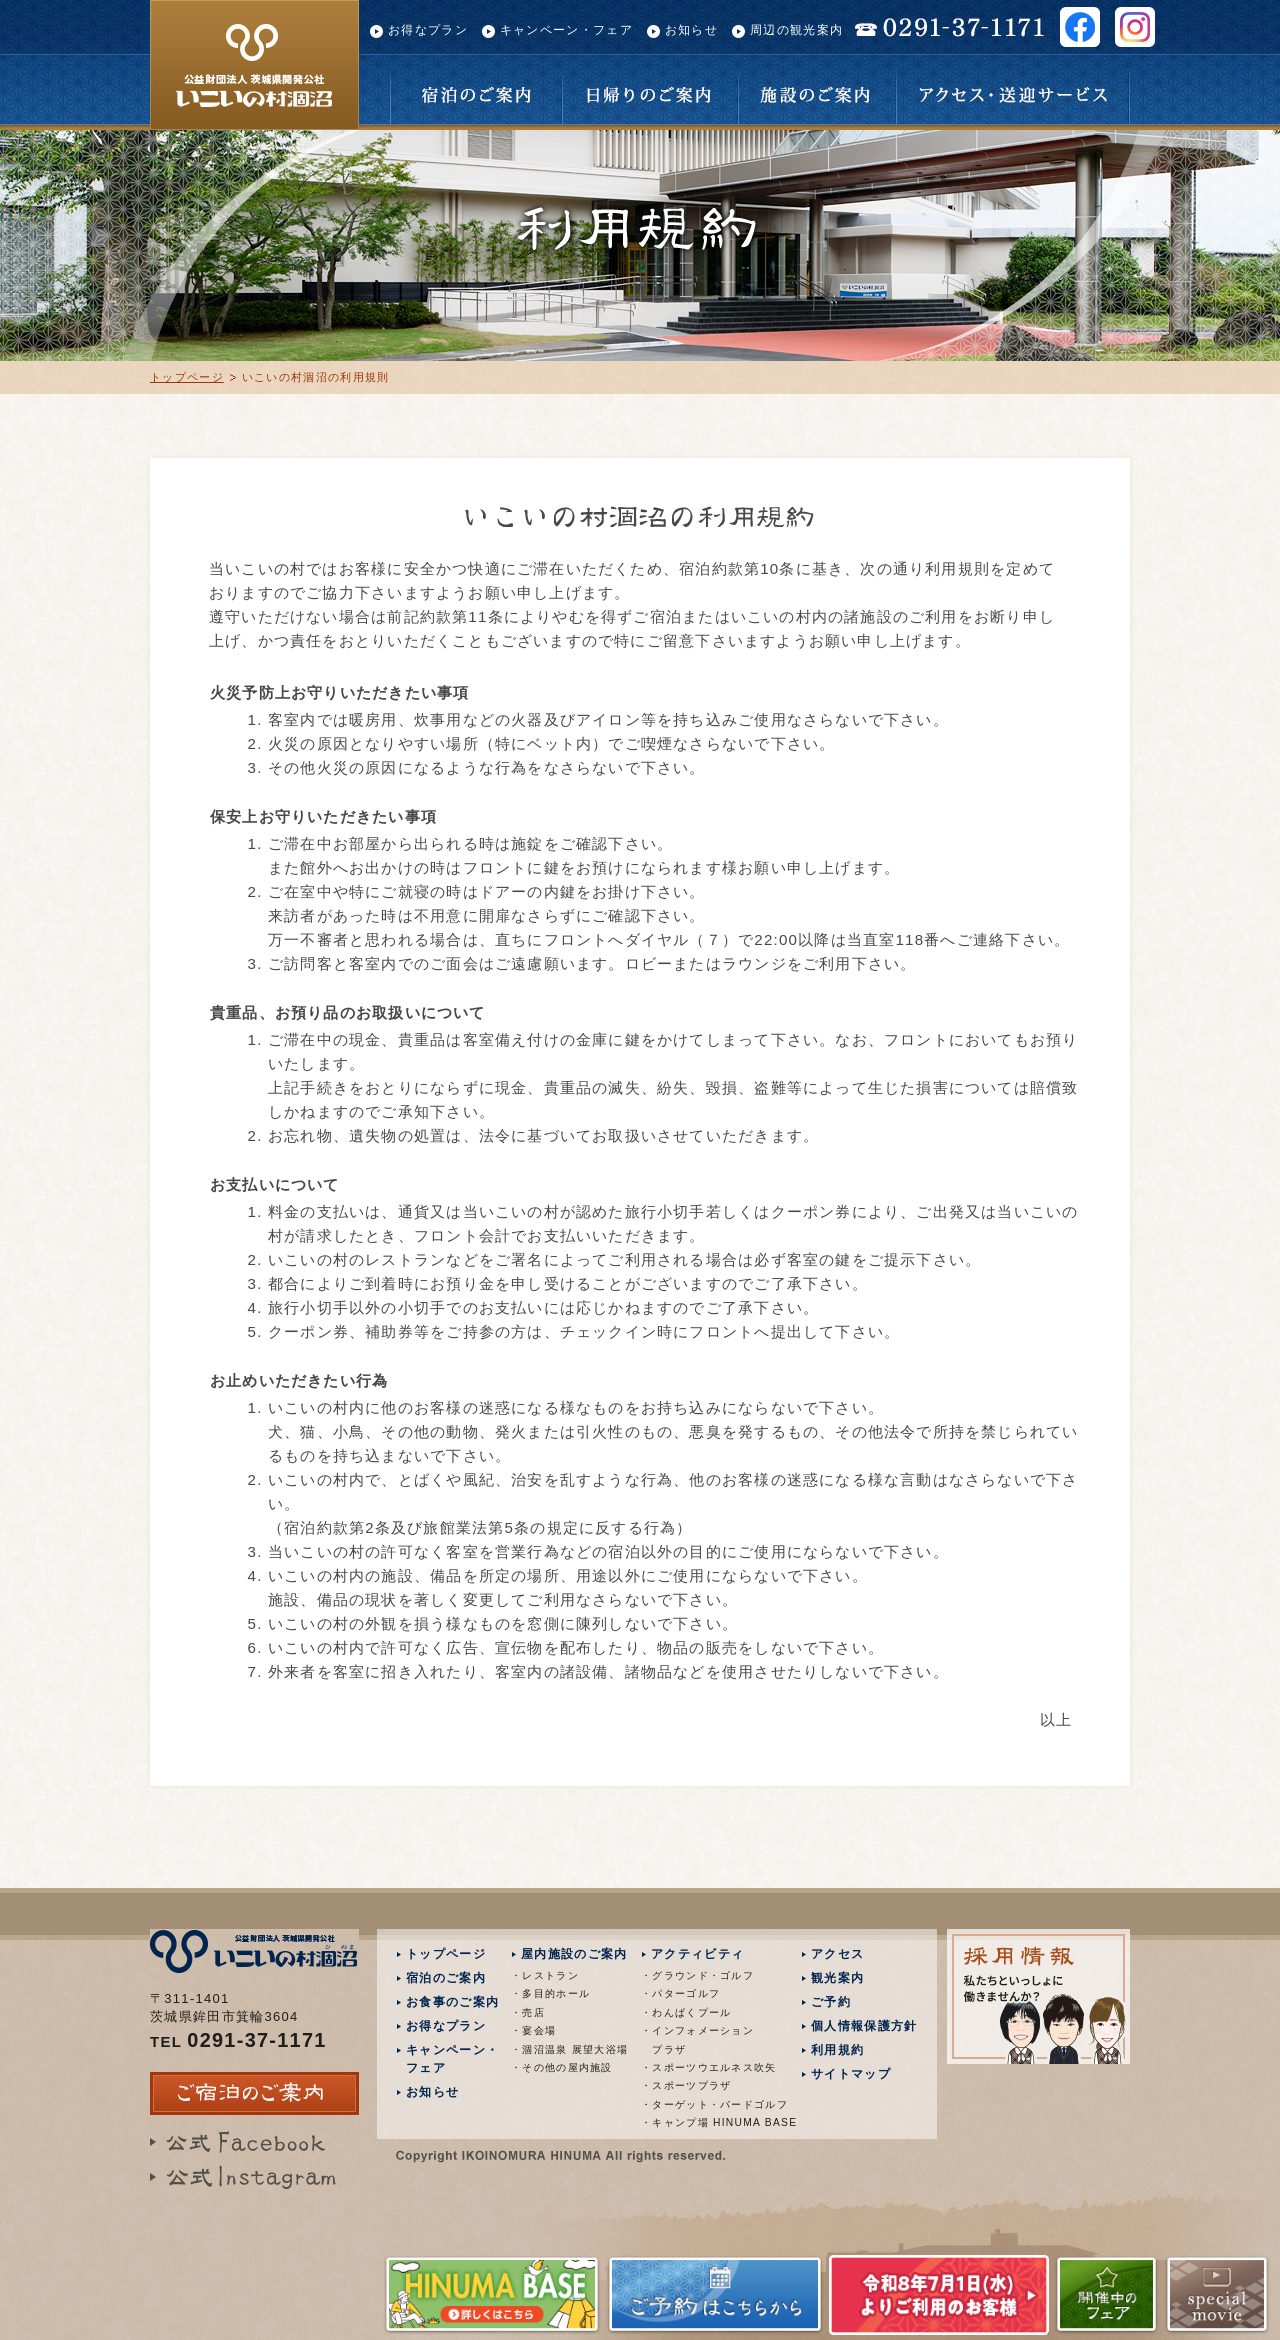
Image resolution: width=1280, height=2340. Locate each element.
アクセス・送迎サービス (1013, 90)
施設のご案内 (817, 90)
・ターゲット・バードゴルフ (703, 2104)
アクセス (837, 1954)
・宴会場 (533, 2030)
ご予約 (831, 2002)
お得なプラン (428, 30)
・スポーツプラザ (686, 2085)
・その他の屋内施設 (562, 2067)
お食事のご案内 (452, 2002)
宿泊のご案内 (476, 90)
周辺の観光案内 (796, 30)
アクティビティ (697, 1954)
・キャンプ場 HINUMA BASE (703, 2122)
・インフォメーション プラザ (697, 2039)
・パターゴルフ (680, 1993)
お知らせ (691, 30)
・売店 (528, 2012)
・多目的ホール (550, 1993)
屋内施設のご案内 (574, 1954)
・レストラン (545, 1975)
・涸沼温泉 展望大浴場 (569, 2049)
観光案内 (837, 1978)
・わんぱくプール (686, 2012)
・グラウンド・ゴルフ (697, 1975)
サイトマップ (851, 2074)
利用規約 (837, 2050)
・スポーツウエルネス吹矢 (703, 2067)
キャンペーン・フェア (566, 30)
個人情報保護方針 (864, 2026)
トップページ (187, 377)
